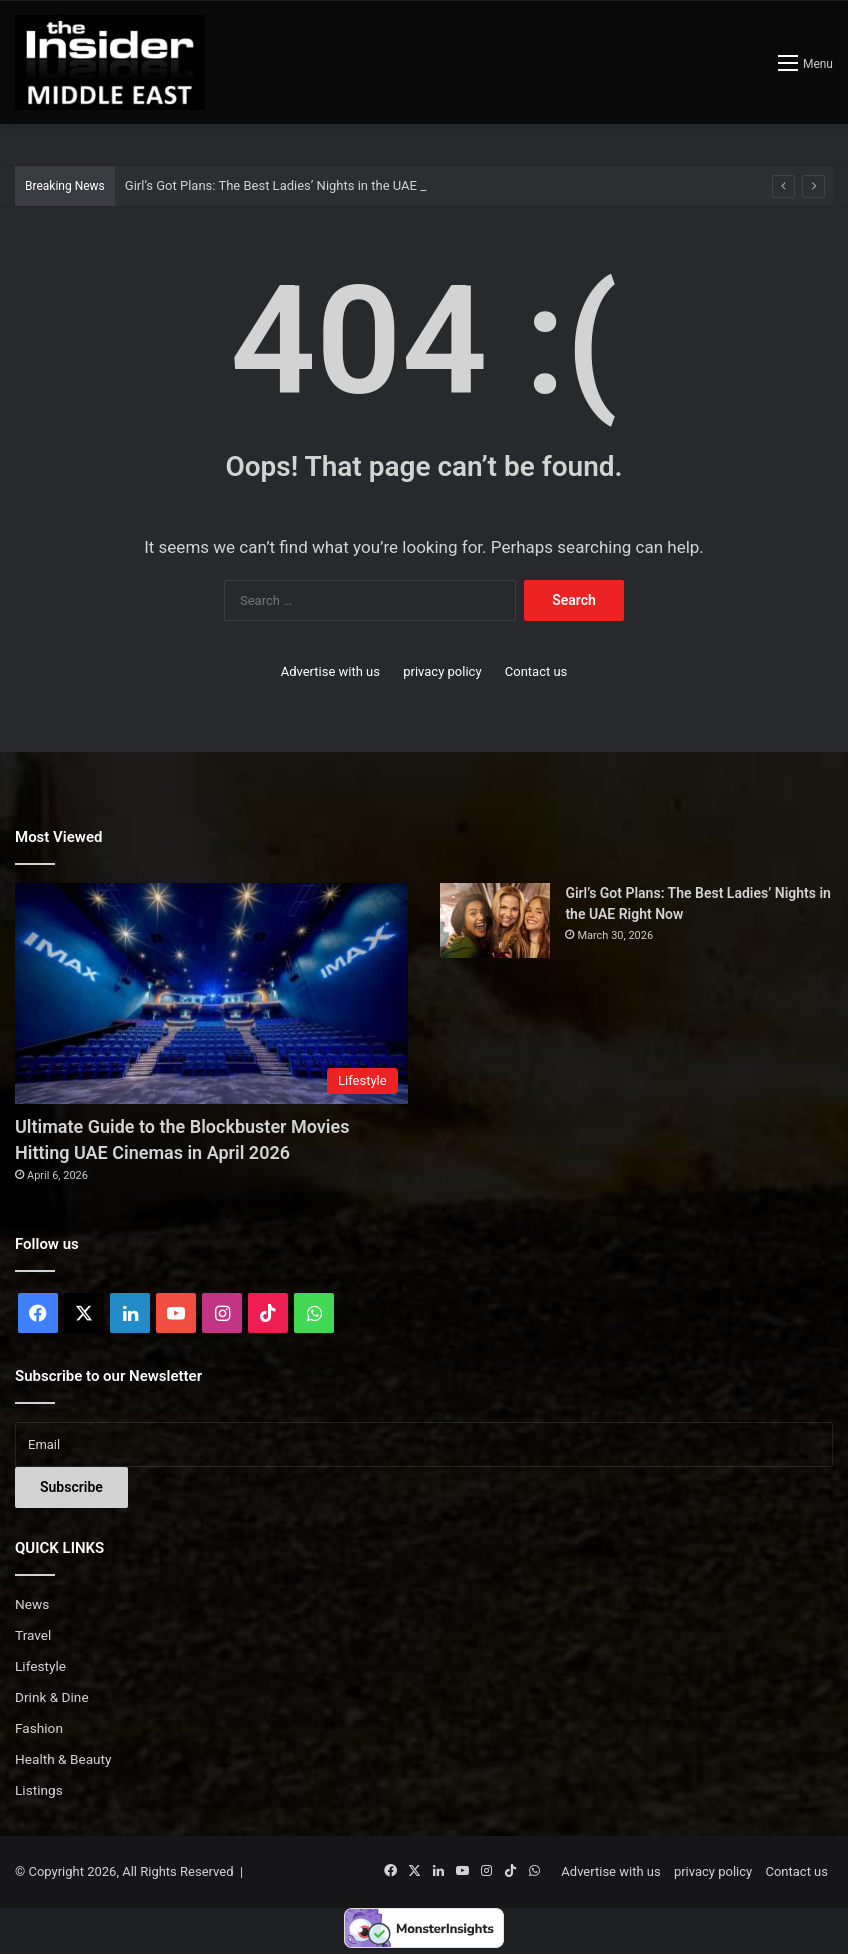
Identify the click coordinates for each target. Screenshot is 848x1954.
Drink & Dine (52, 1697)
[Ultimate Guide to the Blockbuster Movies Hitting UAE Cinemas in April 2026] (211, 993)
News (32, 1604)
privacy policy (442, 671)
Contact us (536, 671)
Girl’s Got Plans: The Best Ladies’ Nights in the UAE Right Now (302, 185)
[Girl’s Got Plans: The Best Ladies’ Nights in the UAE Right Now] (495, 920)
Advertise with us (330, 671)
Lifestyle (40, 1666)
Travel (33, 1635)
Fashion (39, 1728)
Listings (39, 1790)
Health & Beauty (63, 1759)
